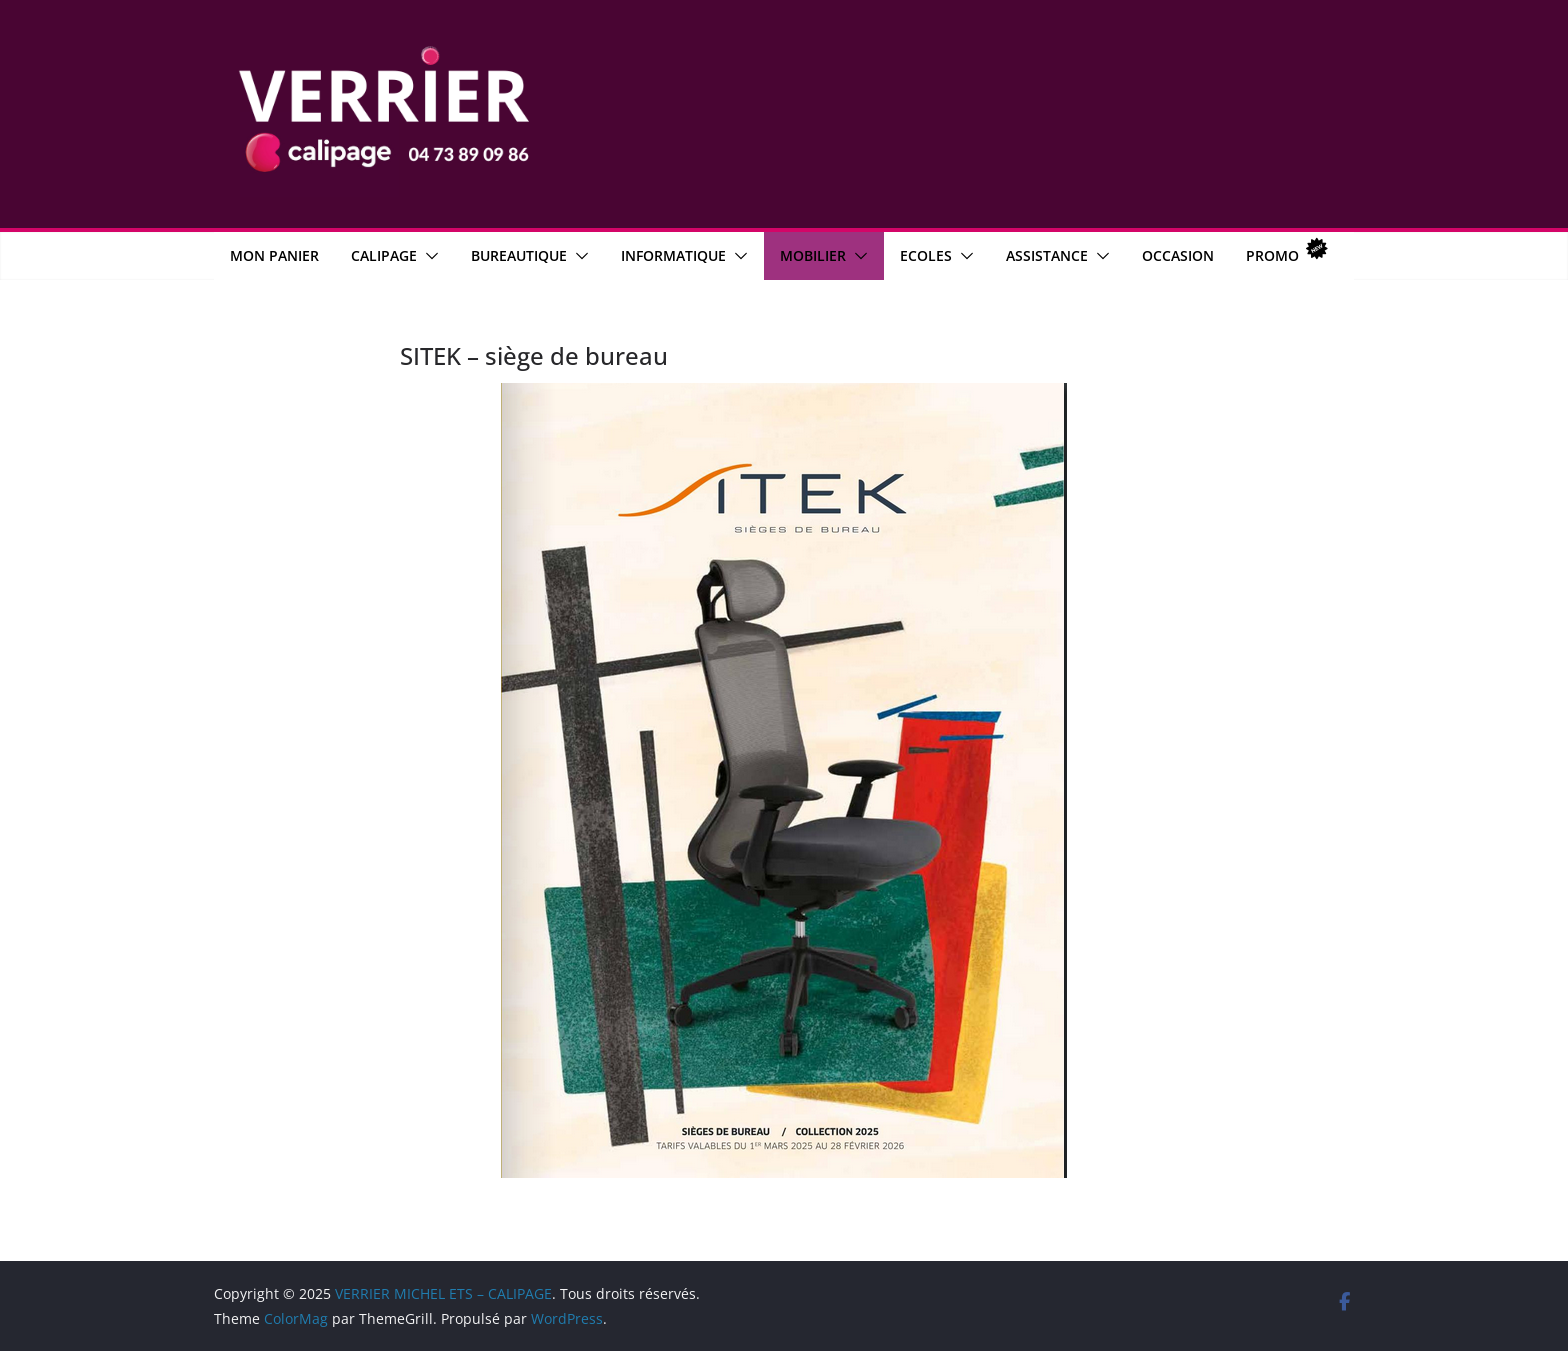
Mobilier (813, 255)
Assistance (1047, 255)
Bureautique (519, 255)
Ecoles (926, 255)
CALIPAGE (384, 255)
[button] (428, 256)
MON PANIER (274, 255)
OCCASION (1178, 255)
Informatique (673, 255)
